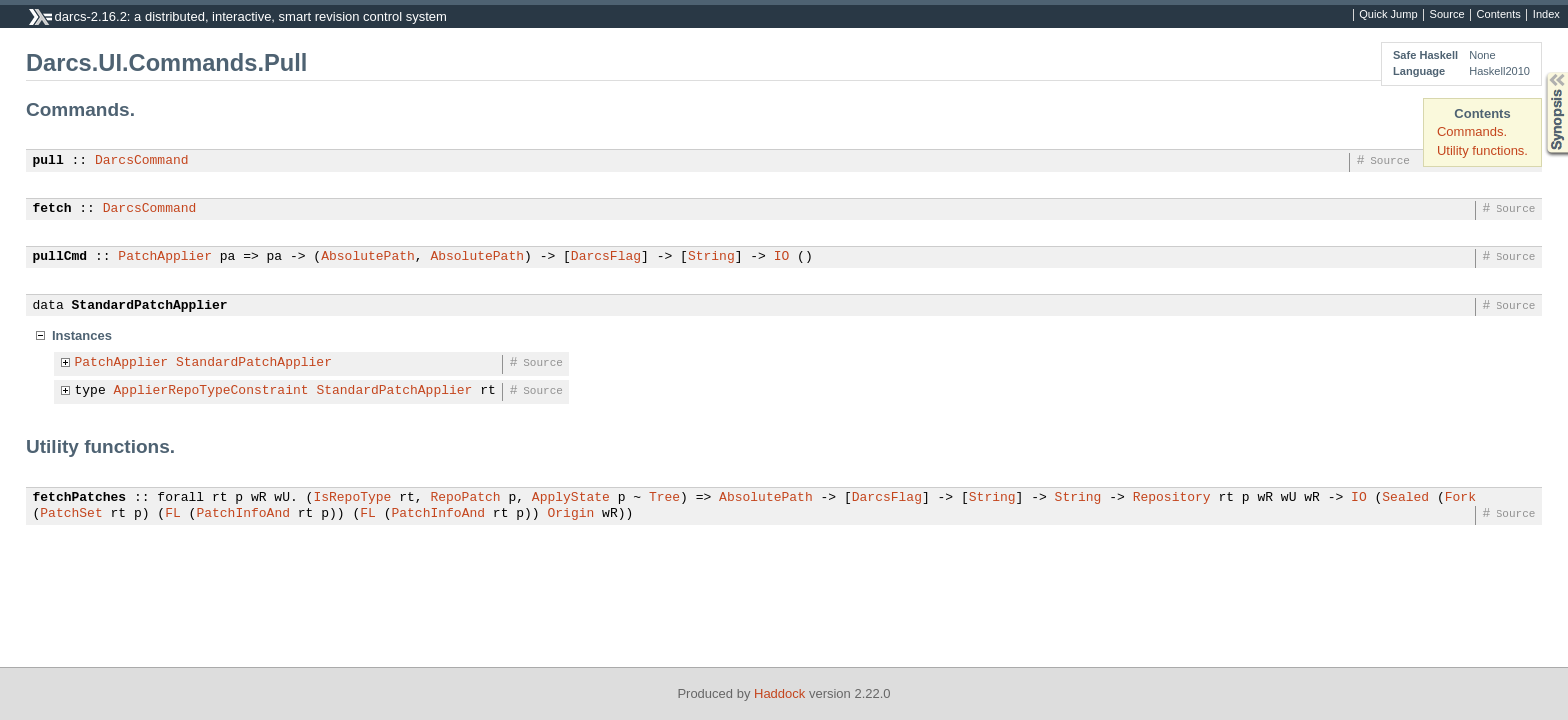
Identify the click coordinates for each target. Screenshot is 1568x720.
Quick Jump (1388, 15)
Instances (82, 335)
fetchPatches (80, 498)
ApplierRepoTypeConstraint (211, 391)
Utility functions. (1482, 150)
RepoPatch (465, 498)
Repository (1172, 498)
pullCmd (60, 257)
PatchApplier (165, 257)
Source (1447, 15)
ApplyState (571, 498)
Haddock (779, 693)
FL (173, 514)
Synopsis (1541, 72)
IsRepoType (352, 498)
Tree (664, 498)
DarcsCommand (142, 161)
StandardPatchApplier (150, 306)
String (711, 257)
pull (48, 161)
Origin (570, 514)
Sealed (1405, 498)
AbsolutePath (368, 257)
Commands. (1472, 131)
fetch (52, 209)
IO (782, 257)
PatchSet (71, 514)
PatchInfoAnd (243, 514)
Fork (1460, 498)
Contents (1499, 15)
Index (1546, 15)
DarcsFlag (606, 257)
